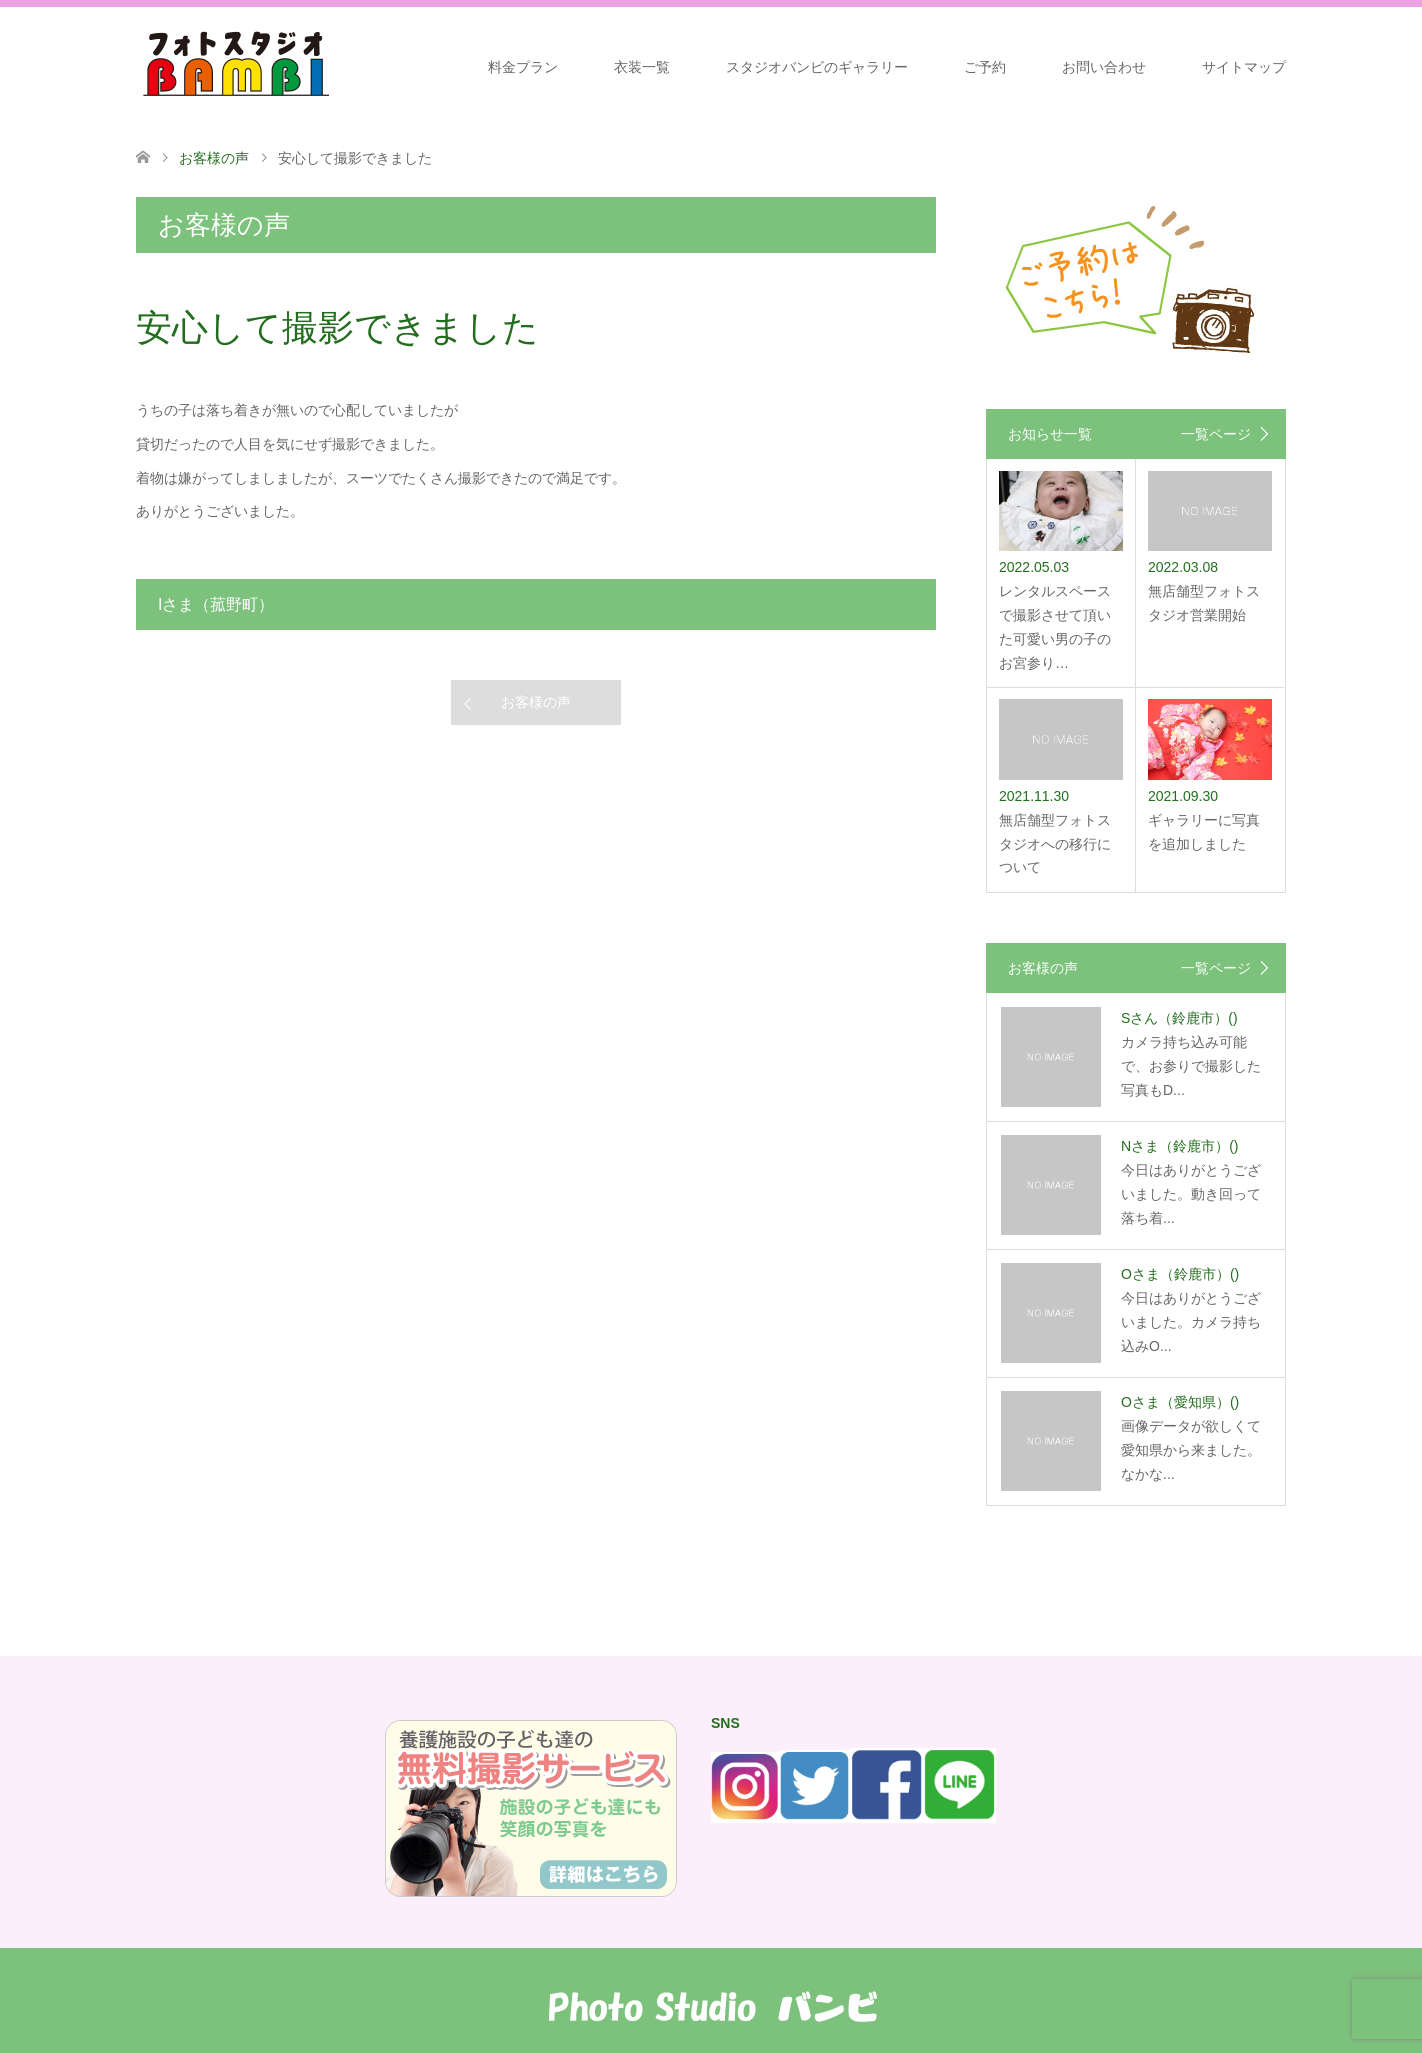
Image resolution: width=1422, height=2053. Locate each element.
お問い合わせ (1104, 67)
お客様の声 (536, 702)
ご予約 (985, 67)
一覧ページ (1216, 434)
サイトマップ (1244, 67)
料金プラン (523, 67)
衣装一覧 (642, 67)
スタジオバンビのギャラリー (817, 67)
